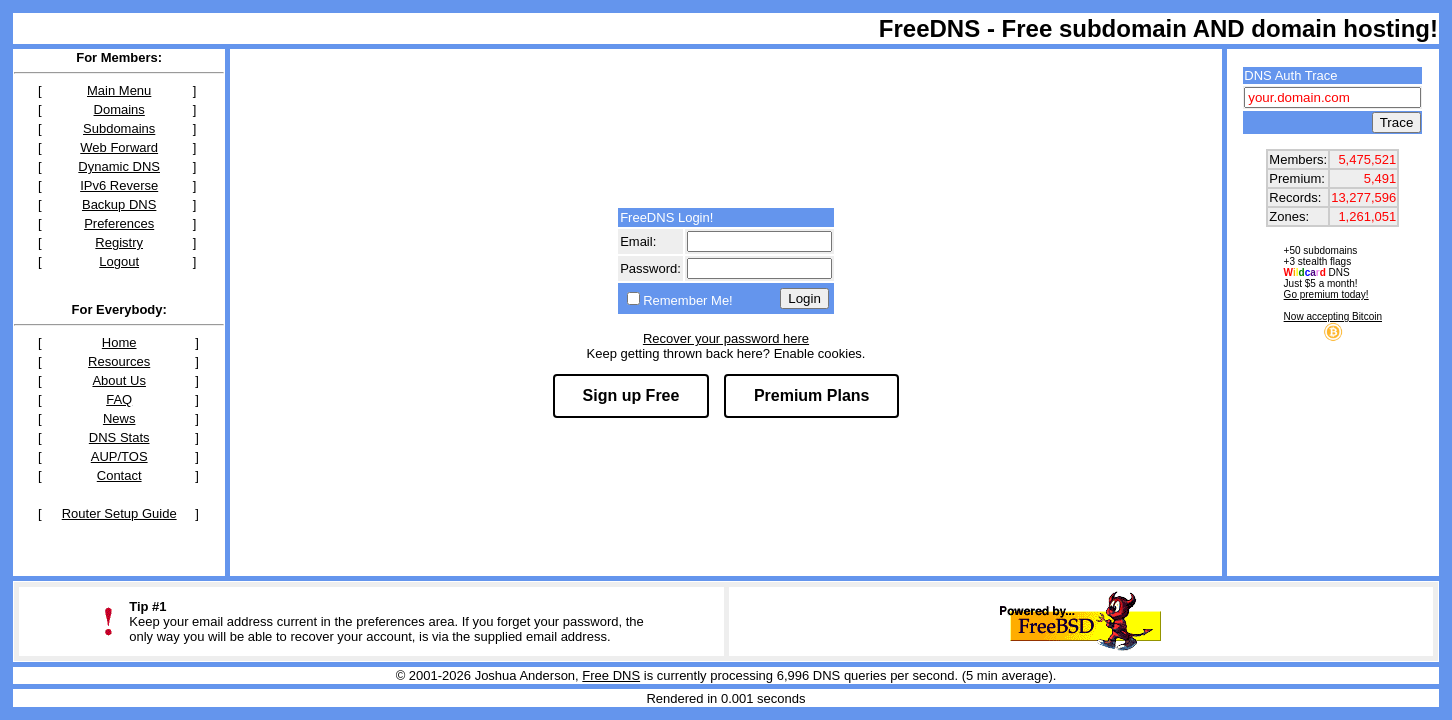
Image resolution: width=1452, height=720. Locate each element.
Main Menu (119, 90)
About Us (118, 380)
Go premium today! (1326, 294)
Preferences (119, 223)
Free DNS (611, 675)
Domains (119, 109)
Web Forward (119, 147)
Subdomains (119, 128)
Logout (119, 261)
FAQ (119, 399)
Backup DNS (119, 204)
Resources (119, 361)
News (119, 418)
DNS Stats (119, 437)
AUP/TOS (119, 456)
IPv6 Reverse (119, 185)
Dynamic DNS (119, 166)
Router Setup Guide (119, 513)
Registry (119, 242)
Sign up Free (631, 395)
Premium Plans (812, 395)
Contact (119, 475)
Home (119, 342)
